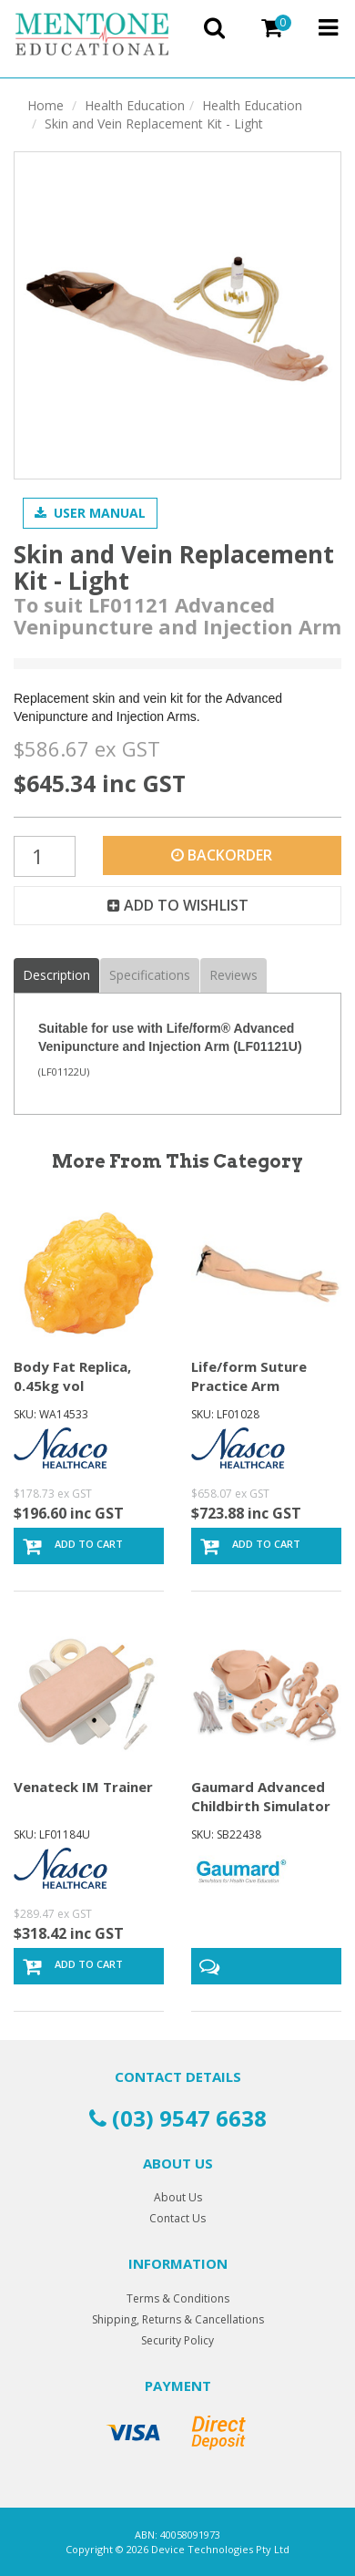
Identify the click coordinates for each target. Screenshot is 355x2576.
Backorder (221, 855)
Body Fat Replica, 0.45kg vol (72, 1376)
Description (56, 975)
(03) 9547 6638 (178, 2118)
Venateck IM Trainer (83, 1786)
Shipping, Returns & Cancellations (178, 2319)
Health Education (135, 105)
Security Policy (177, 2340)
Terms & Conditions (178, 2298)
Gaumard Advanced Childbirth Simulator (260, 1796)
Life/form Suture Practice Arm (249, 1376)
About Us (178, 2197)
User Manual (90, 512)
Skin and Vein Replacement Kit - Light (154, 123)
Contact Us (177, 2218)
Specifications (149, 975)
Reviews (233, 975)
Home (45, 105)
